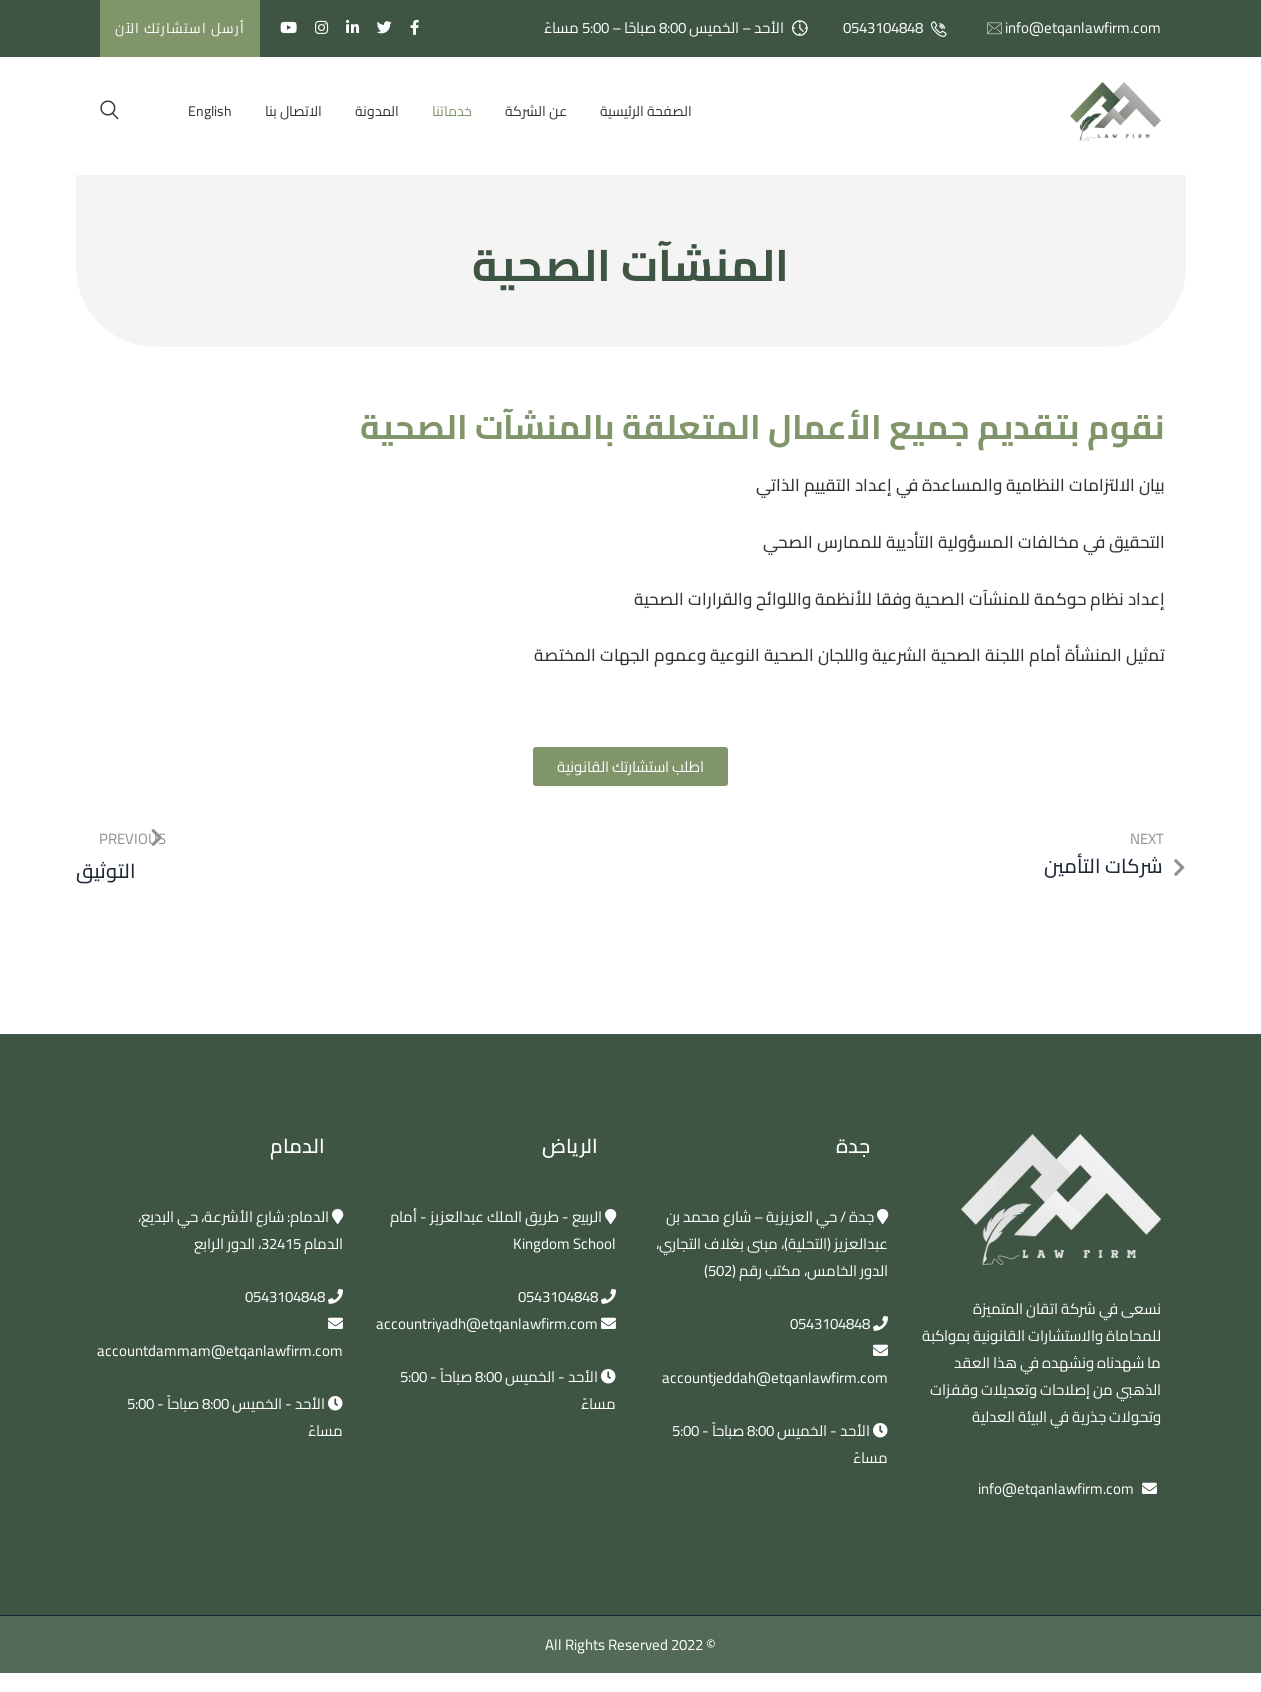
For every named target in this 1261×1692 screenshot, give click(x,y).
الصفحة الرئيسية (646, 111)
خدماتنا (452, 111)
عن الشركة (536, 111)
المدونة (377, 111)
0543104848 (883, 27)
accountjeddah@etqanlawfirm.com (775, 1377)
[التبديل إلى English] (210, 111)
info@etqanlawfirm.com (1083, 27)
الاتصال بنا (293, 111)
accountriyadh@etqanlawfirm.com (487, 1323)
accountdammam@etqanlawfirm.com (220, 1350)
